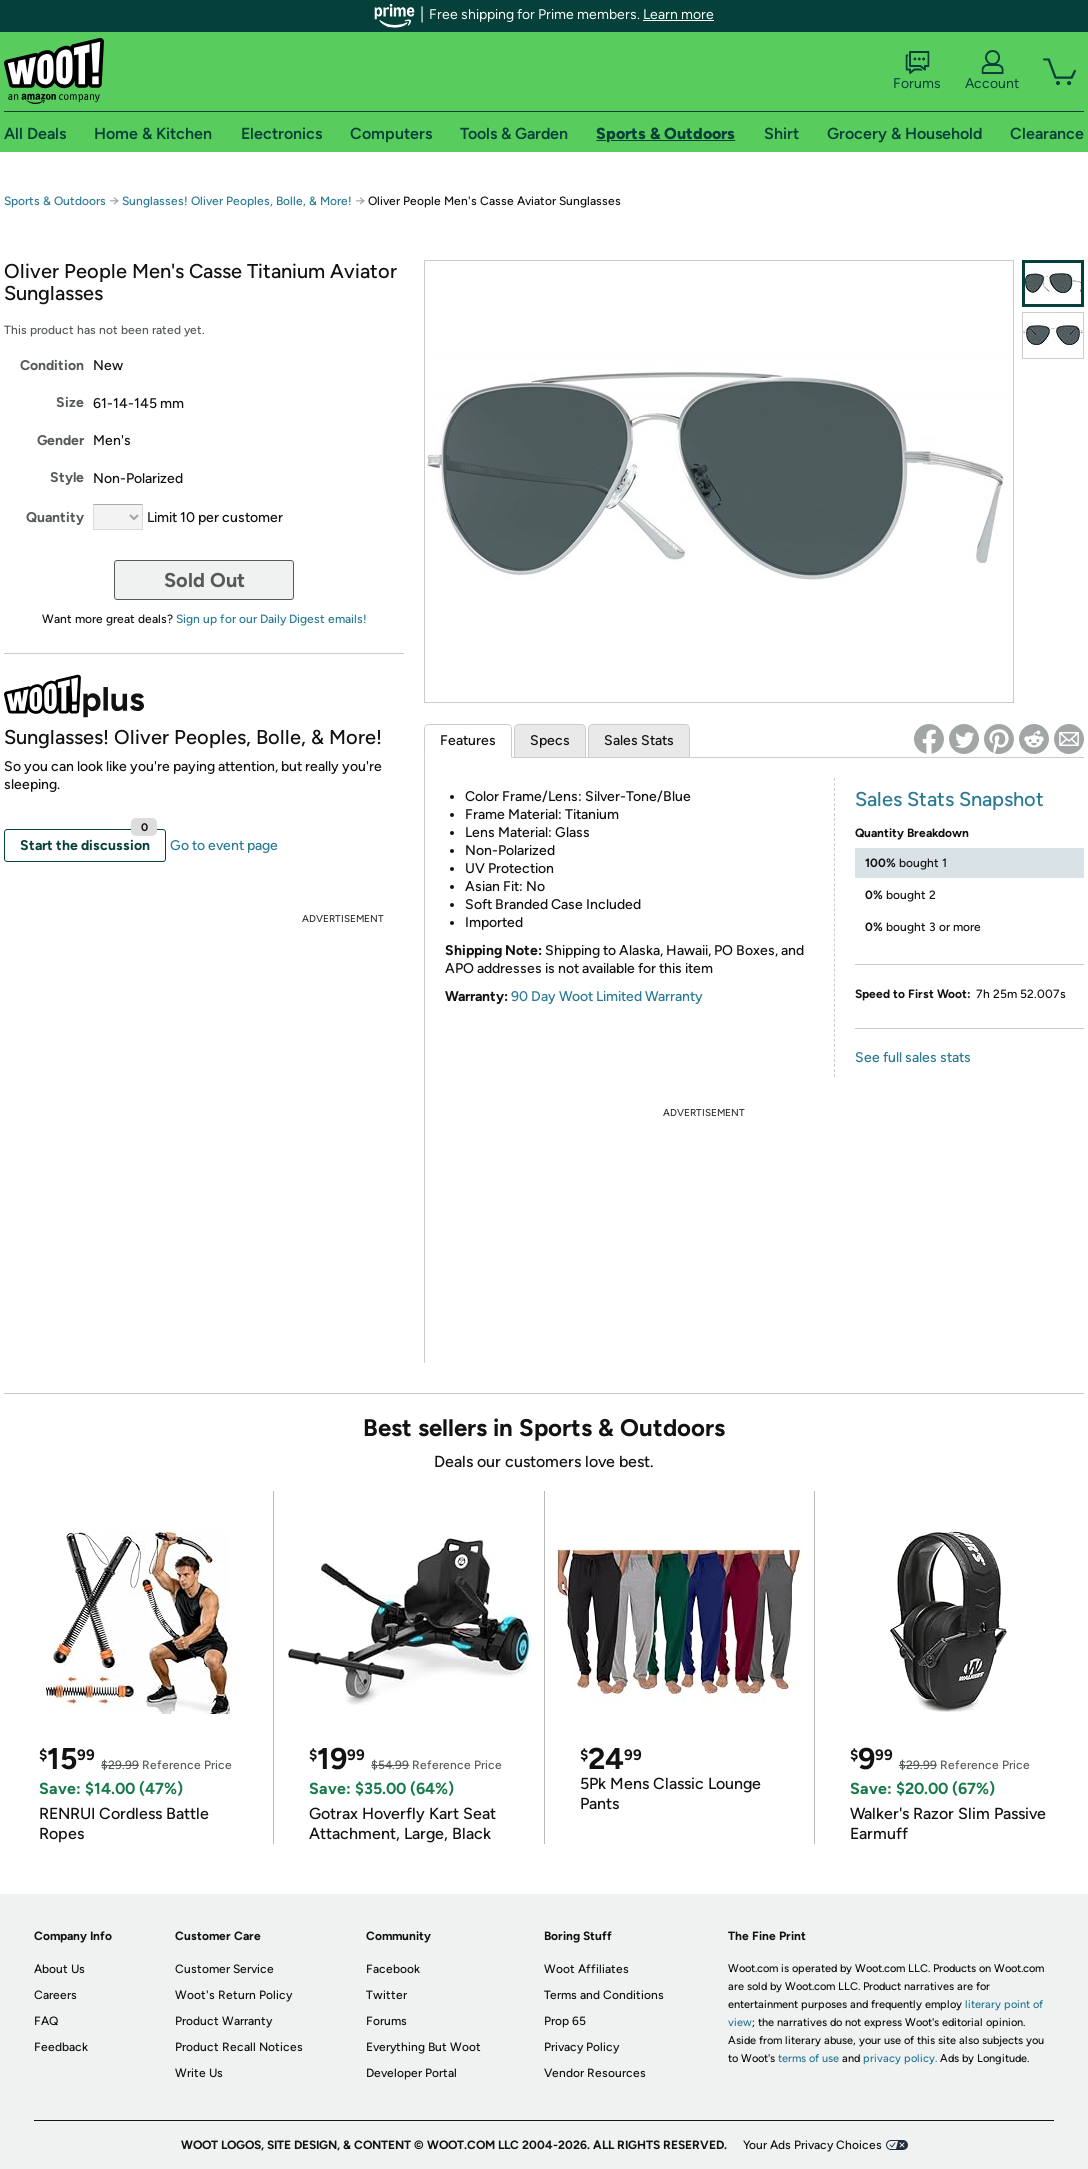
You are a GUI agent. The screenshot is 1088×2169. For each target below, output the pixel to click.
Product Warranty (223, 2021)
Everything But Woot (423, 2047)
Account (992, 71)
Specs (550, 740)
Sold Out (204, 580)
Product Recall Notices (239, 2047)
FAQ (46, 2021)
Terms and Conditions (604, 1995)
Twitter (386, 1995)
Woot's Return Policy (233, 1995)
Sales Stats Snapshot (949, 799)
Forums (917, 71)
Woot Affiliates (586, 1969)
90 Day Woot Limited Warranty (607, 996)
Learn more (678, 14)
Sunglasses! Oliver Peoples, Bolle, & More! (237, 201)
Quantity (55, 517)
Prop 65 (565, 2021)
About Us (59, 1969)
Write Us (199, 2073)
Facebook (393, 1969)
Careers (55, 1995)
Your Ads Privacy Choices (812, 2145)
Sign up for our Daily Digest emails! (271, 619)
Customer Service (224, 1969)
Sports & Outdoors (55, 201)
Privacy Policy (581, 2047)
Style (67, 477)
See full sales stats (913, 1057)
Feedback (61, 2047)
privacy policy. (900, 2058)
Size (70, 402)
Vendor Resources (595, 2073)
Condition (52, 365)
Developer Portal (411, 2073)
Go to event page (224, 845)
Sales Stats (639, 740)
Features (468, 740)
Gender (60, 440)
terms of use (808, 2058)
